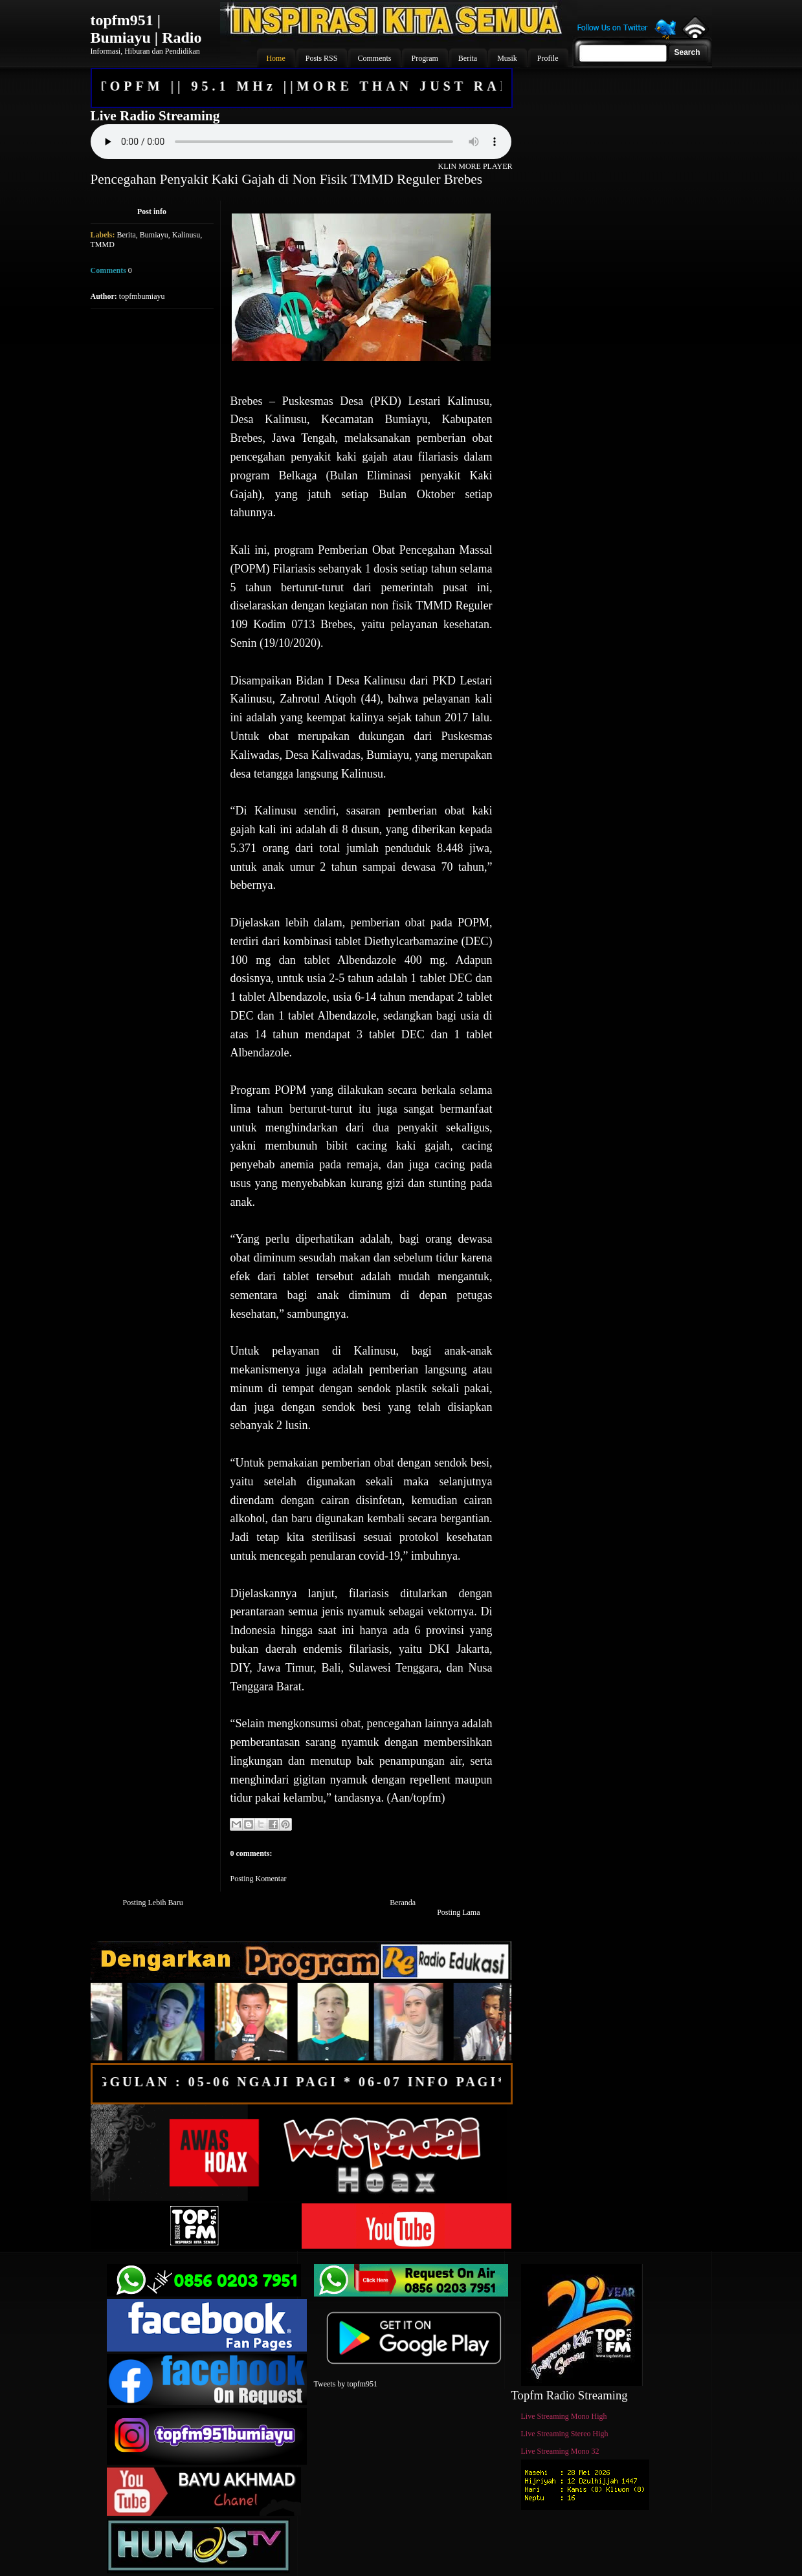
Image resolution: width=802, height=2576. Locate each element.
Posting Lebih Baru (153, 1902)
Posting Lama (458, 1912)
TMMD (103, 244)
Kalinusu (186, 234)
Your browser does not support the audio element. (301, 141)
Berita (126, 234)
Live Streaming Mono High (564, 2416)
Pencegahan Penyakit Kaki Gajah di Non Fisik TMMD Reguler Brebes (287, 179)
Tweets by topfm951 (345, 2383)
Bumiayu (154, 234)
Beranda (403, 1902)
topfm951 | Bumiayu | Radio (146, 29)
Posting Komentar (258, 1878)
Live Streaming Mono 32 (560, 2451)
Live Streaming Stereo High (564, 2433)
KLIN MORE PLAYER (475, 166)
